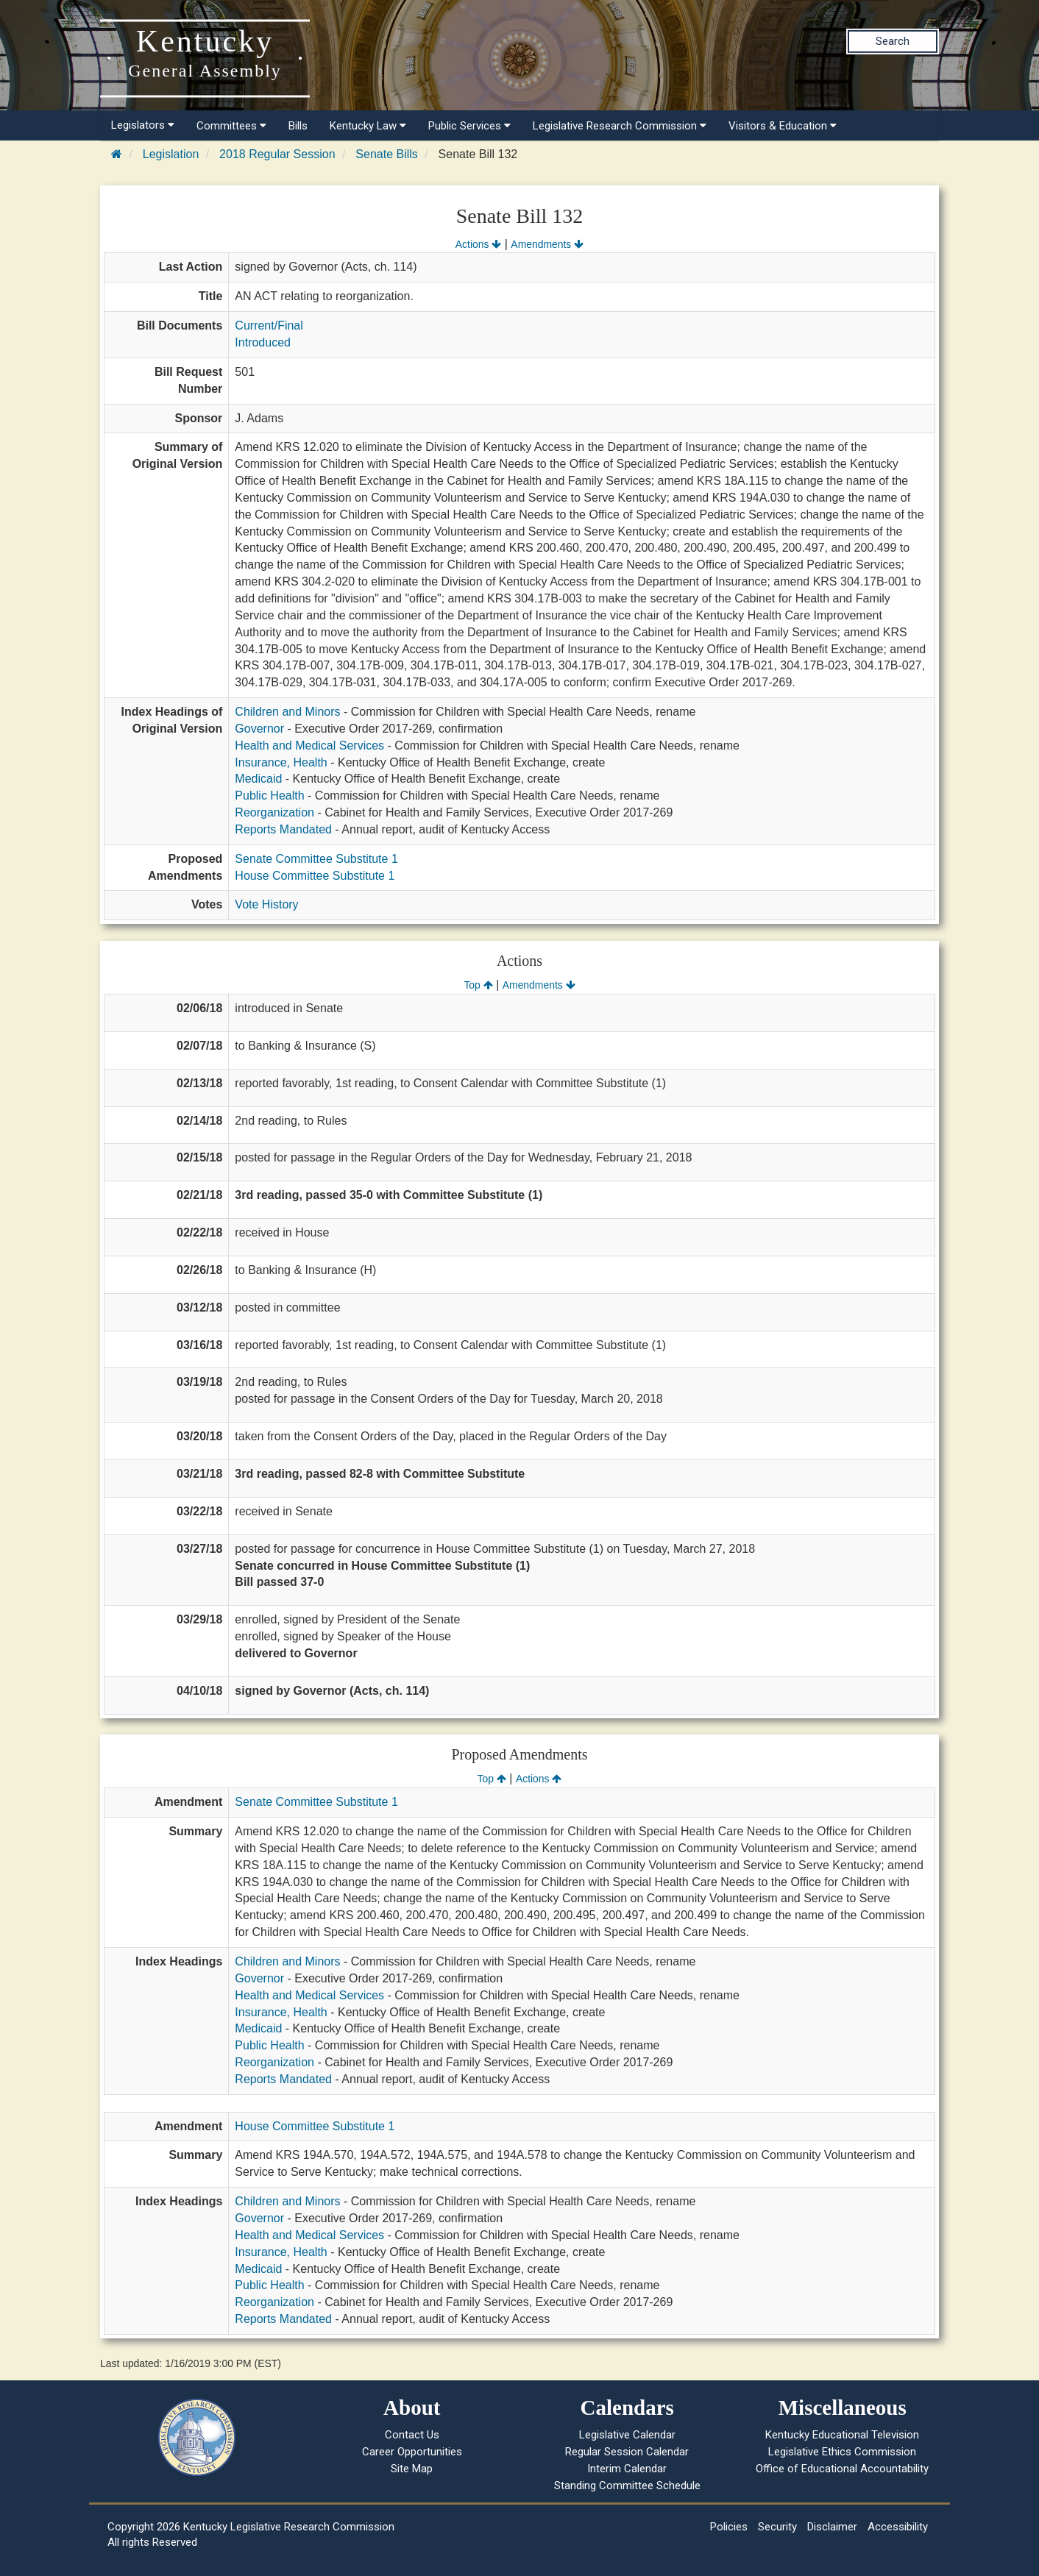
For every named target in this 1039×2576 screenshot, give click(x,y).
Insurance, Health (281, 762)
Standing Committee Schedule (627, 2485)
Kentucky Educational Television (842, 2434)
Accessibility (898, 2526)
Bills (298, 125)
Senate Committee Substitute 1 (316, 859)
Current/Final (268, 325)
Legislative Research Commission (619, 125)
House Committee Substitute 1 (314, 875)
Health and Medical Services (309, 745)
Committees (231, 125)
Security (777, 2526)
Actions (478, 244)
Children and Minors (287, 711)
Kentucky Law (368, 125)
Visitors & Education (782, 125)
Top (478, 985)
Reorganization (274, 812)
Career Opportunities (412, 2451)
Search (892, 41)
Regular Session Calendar (627, 2451)
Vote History (266, 904)
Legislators (142, 125)
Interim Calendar (627, 2468)
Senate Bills (386, 154)
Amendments (547, 244)
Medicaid (258, 778)
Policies (729, 2526)
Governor (259, 728)
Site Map (412, 2468)
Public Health (269, 795)
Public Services (469, 125)
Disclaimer (832, 2526)
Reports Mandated (283, 829)
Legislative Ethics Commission (842, 2451)
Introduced (263, 342)
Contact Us (412, 2434)
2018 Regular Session (277, 154)
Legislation (171, 154)
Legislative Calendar (627, 2434)
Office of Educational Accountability (842, 2468)
